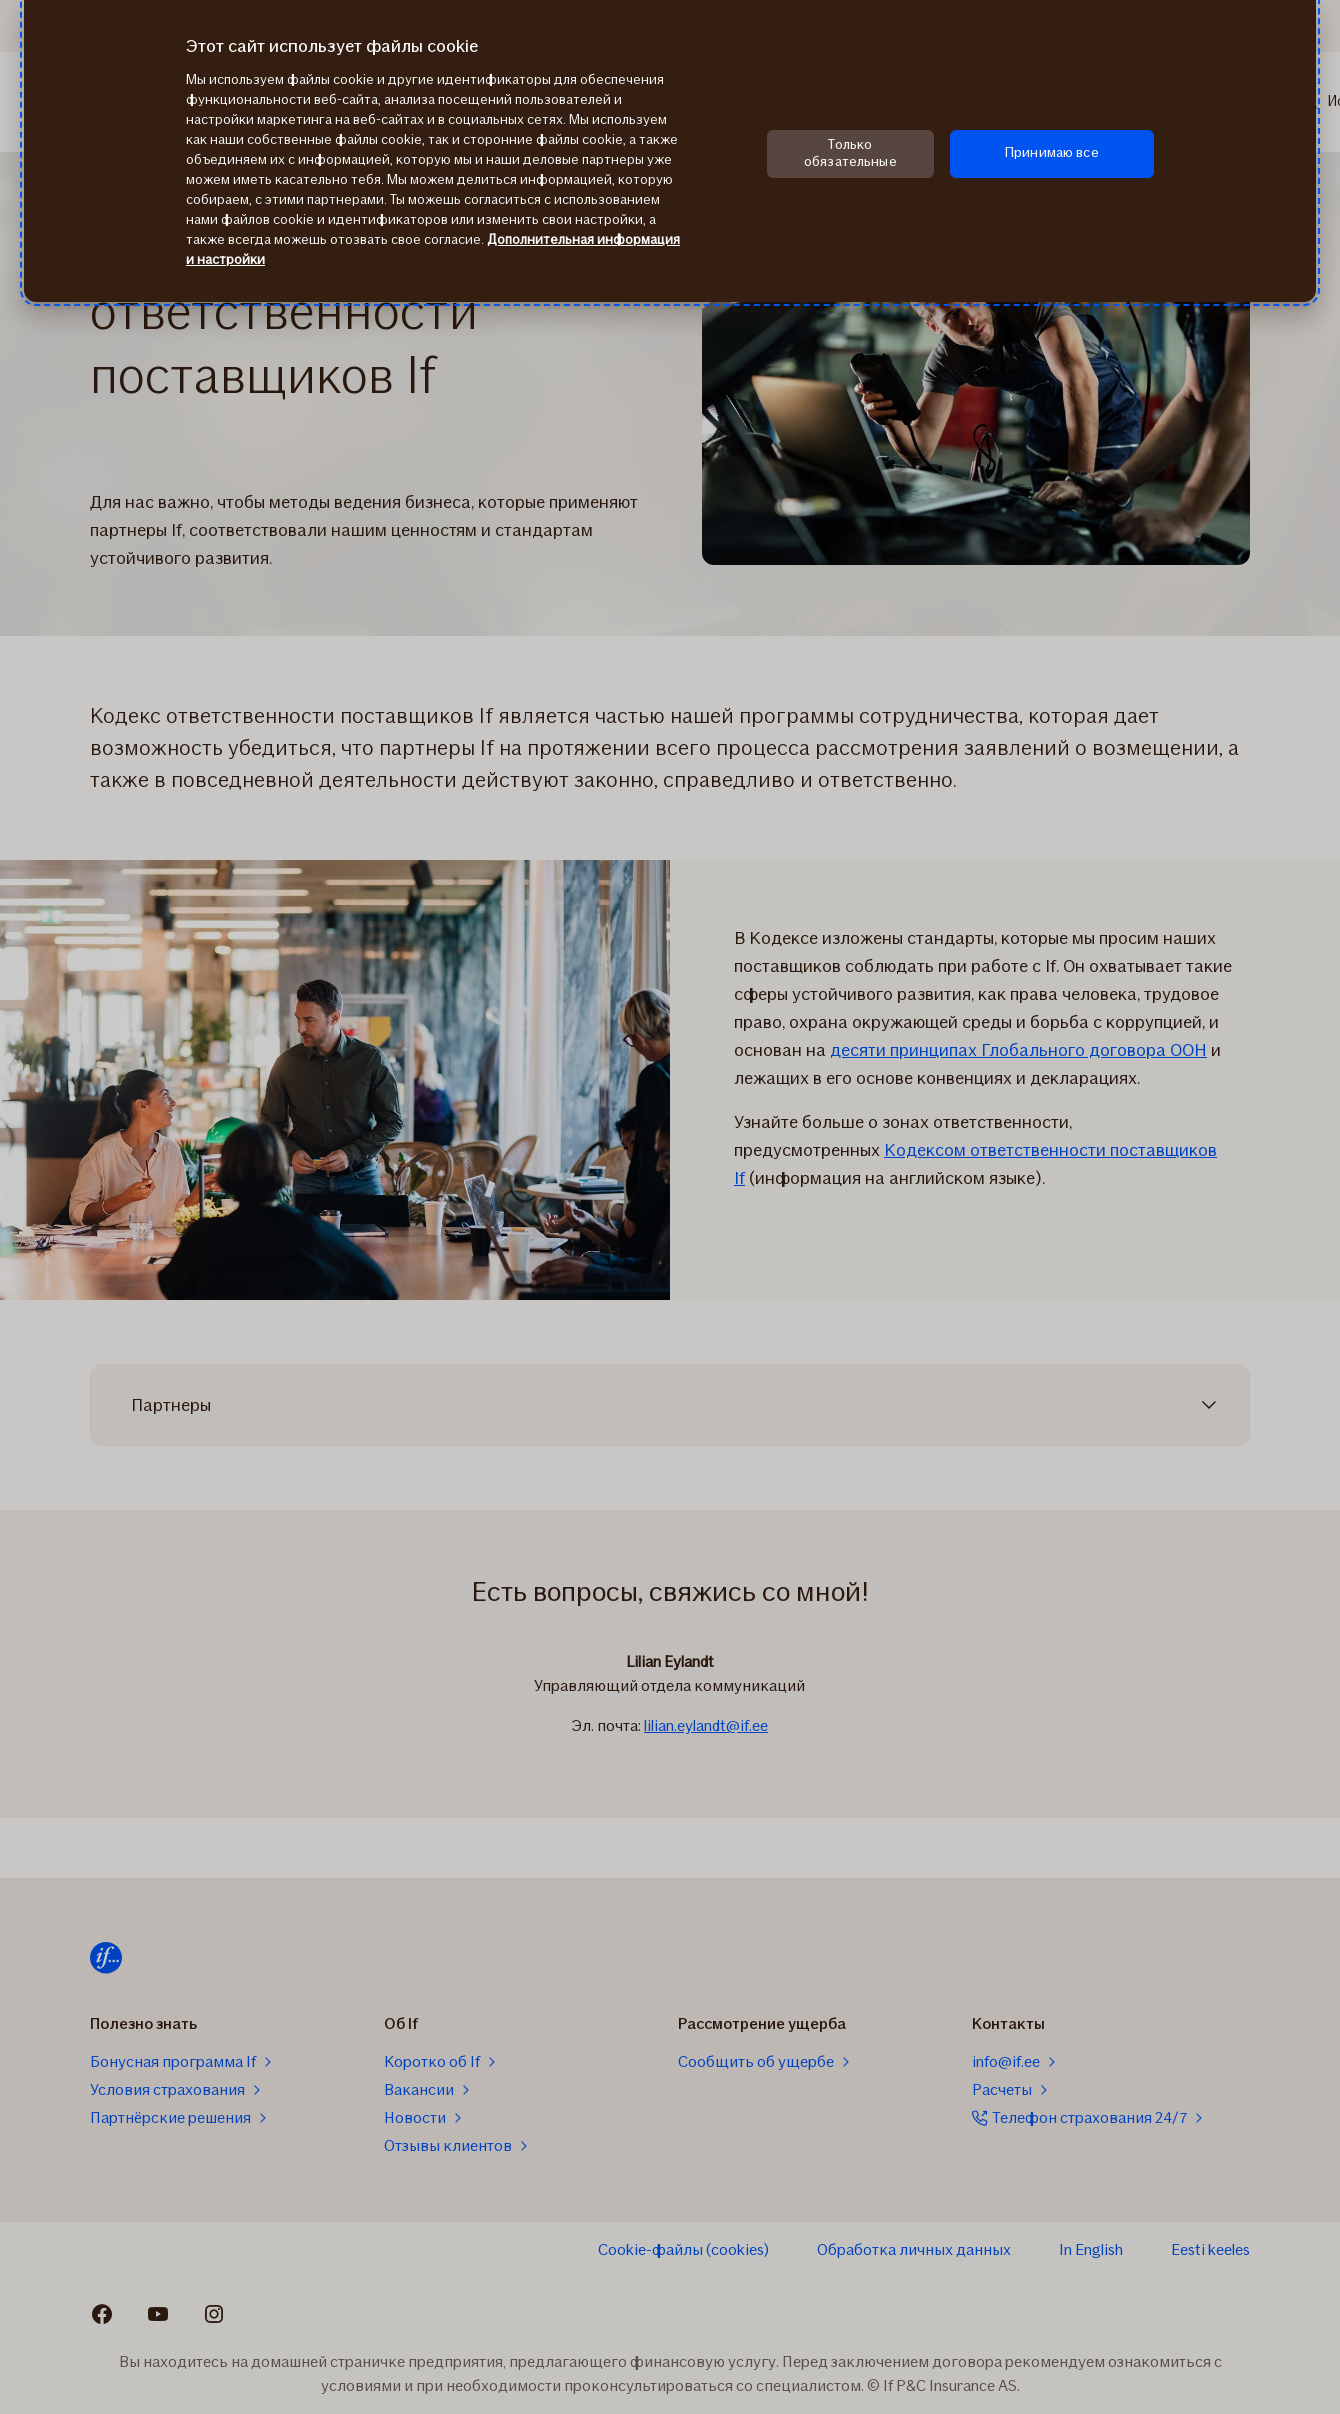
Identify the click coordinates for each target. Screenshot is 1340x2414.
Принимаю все (1052, 152)
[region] (670, 151)
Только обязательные (850, 153)
